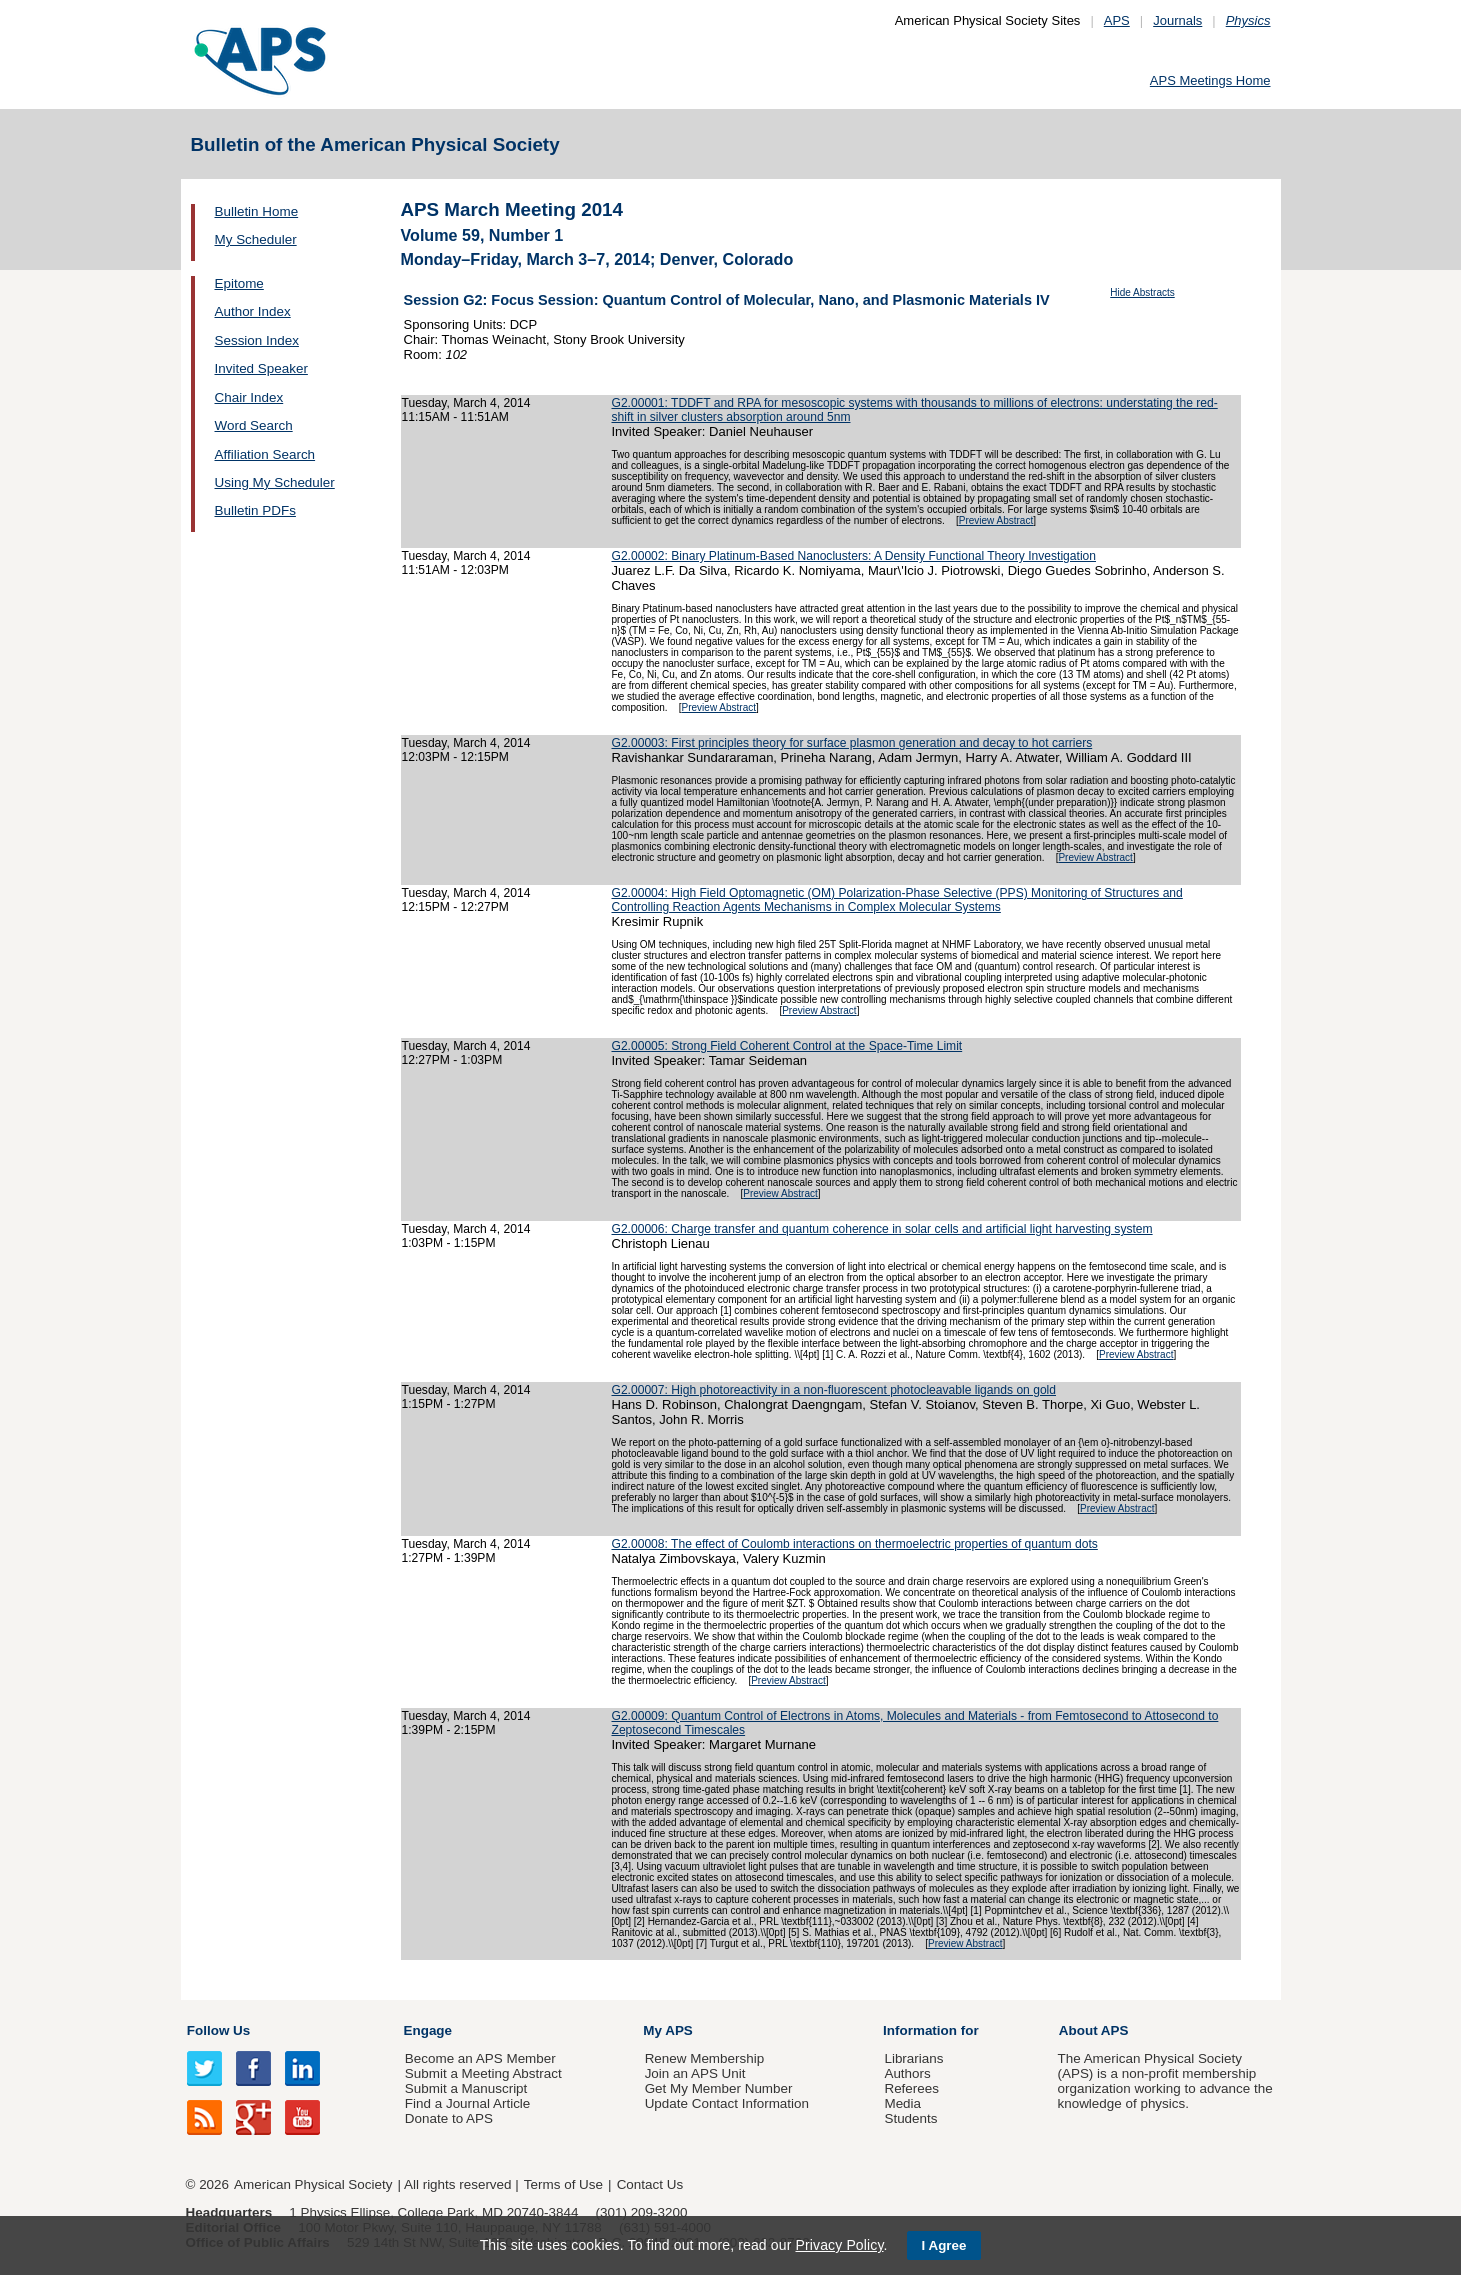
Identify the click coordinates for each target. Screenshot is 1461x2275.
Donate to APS (449, 2118)
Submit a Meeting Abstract (483, 2073)
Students (910, 2118)
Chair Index (249, 397)
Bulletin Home (257, 211)
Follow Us (218, 2030)
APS (1117, 20)
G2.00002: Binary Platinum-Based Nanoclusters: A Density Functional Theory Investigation (854, 556)
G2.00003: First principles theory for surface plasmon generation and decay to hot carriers (852, 743)
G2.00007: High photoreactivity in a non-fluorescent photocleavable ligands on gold (834, 1390)
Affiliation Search (265, 454)
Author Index (253, 311)
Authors (907, 2073)
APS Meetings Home (1210, 80)
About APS (1094, 2030)
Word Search (254, 425)
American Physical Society (313, 2184)
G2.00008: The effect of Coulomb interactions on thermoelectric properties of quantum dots (855, 1544)
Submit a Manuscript (466, 2088)
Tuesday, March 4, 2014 (466, 403)
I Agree (944, 2245)
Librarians (913, 2058)
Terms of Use (563, 2184)
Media (902, 2103)
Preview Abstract (996, 520)
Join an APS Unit (695, 2073)
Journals (1177, 20)
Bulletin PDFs (255, 510)
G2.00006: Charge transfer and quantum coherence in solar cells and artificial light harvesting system (882, 1229)
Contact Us (650, 2184)
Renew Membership (705, 2058)
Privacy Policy (839, 2245)
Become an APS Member (480, 2058)
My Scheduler (256, 239)
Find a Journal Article (467, 2103)
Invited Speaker (261, 368)
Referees (911, 2088)
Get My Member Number (719, 2088)
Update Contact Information (727, 2103)
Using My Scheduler (275, 482)
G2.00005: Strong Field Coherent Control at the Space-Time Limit (787, 1046)
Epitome (239, 283)
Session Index (257, 340)
